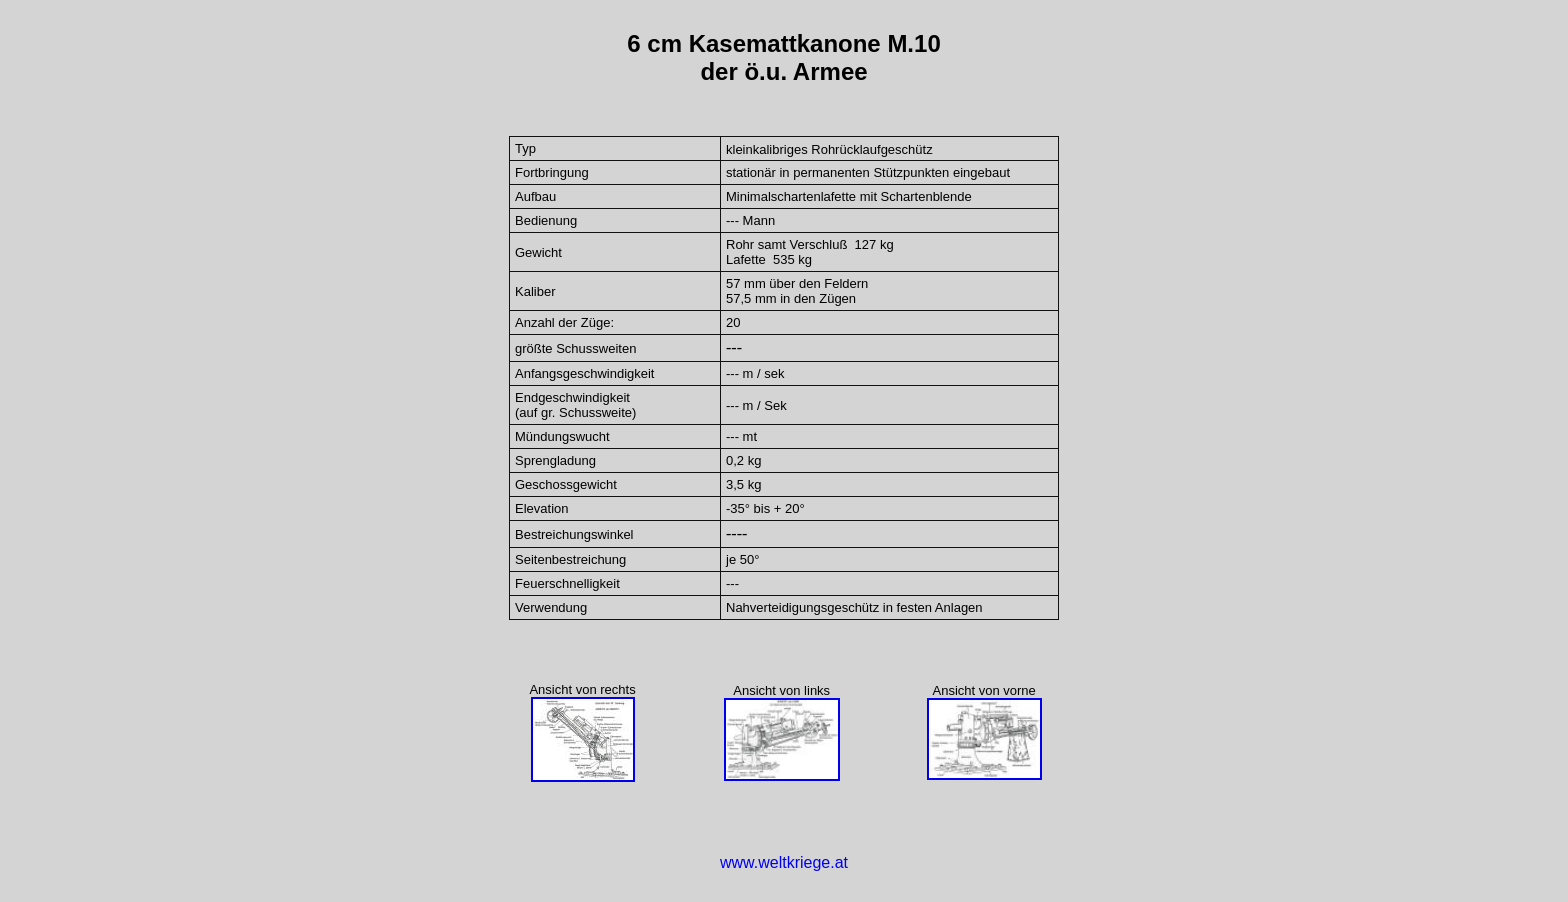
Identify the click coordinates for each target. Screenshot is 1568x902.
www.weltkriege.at (784, 862)
